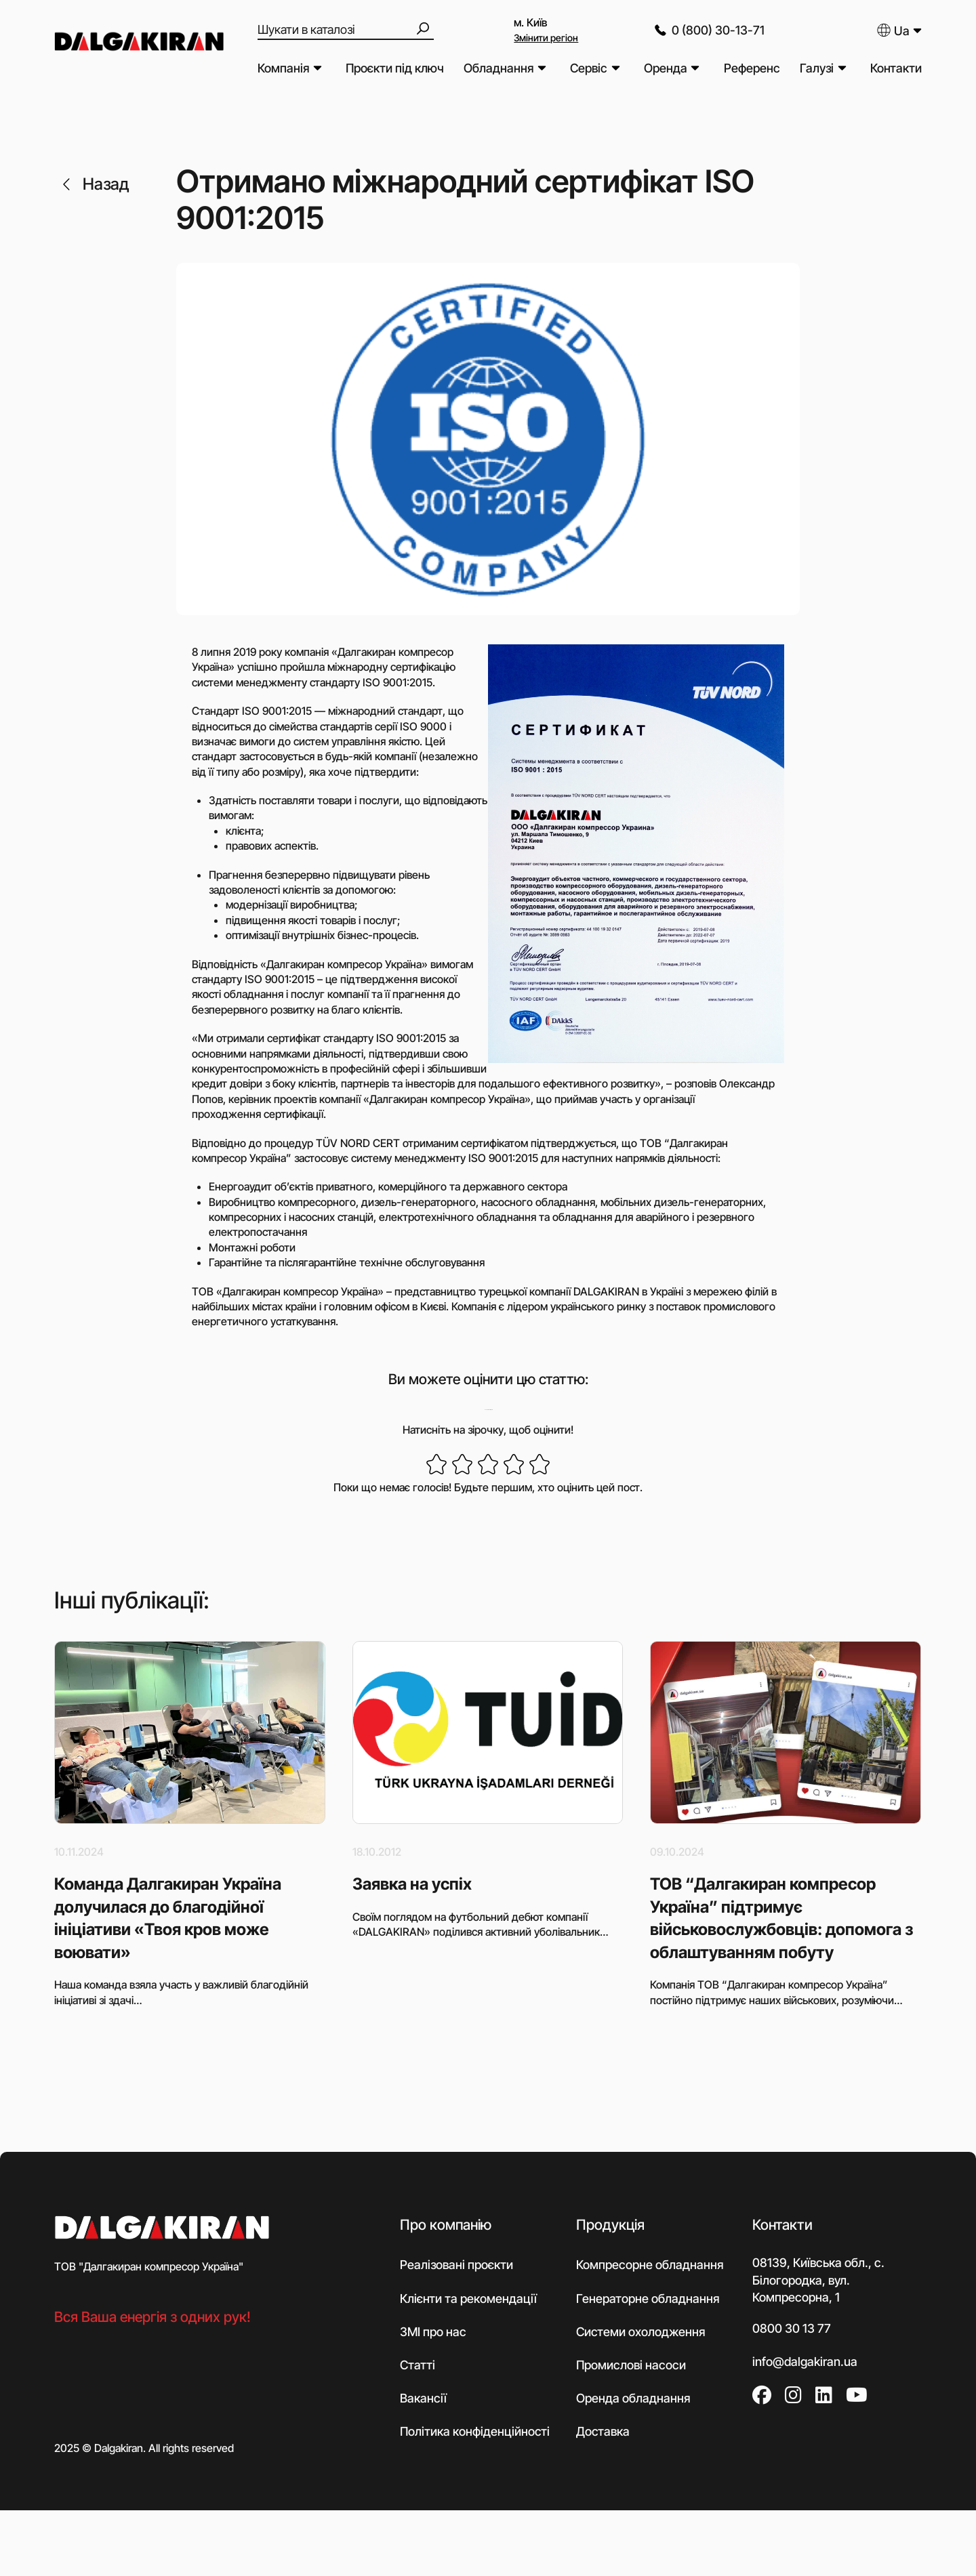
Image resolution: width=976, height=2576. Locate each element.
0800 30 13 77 (791, 2328)
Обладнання (498, 68)
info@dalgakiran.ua (804, 2361)
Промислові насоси (631, 2365)
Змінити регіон (546, 37)
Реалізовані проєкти (456, 2265)
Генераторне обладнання (647, 2298)
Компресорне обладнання (649, 2265)
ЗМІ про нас (433, 2332)
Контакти (896, 68)
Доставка (603, 2431)
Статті (417, 2365)
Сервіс (588, 68)
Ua (893, 30)
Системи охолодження (640, 2332)
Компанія (283, 68)
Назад (94, 184)
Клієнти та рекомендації (468, 2298)
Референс (752, 68)
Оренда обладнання (633, 2398)
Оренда (665, 68)
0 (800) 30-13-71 (708, 30)
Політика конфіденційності (475, 2431)
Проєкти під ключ (395, 68)
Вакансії (423, 2398)
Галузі (817, 68)
